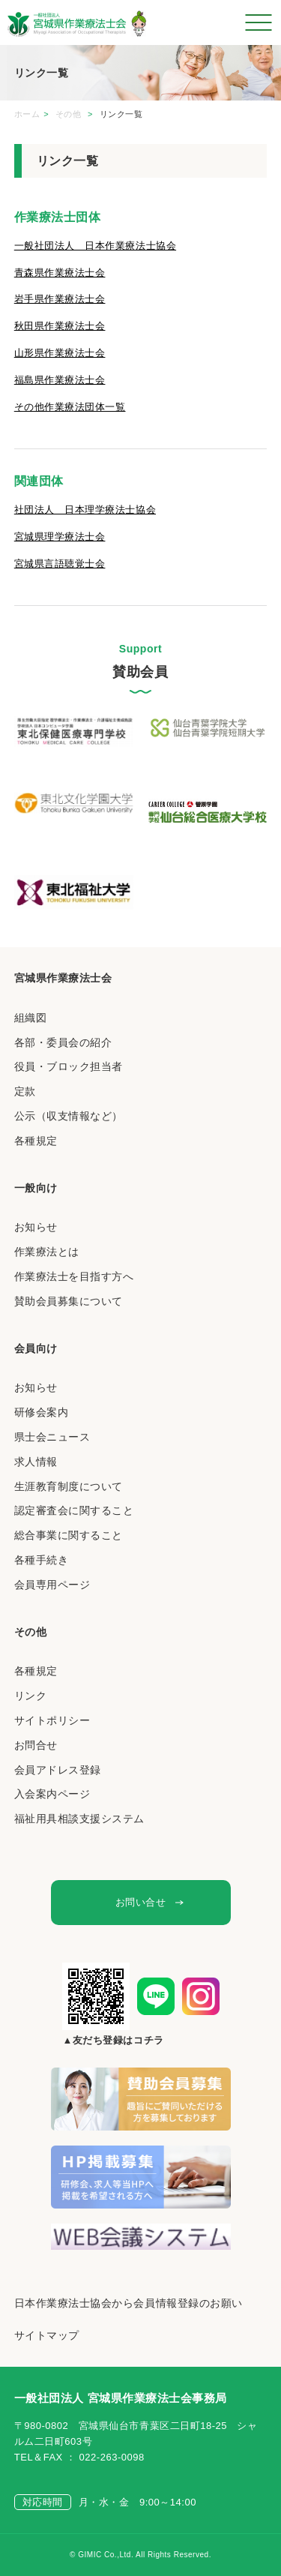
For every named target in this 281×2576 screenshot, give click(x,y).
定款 (25, 1091)
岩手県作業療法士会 (60, 298)
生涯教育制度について (68, 1486)
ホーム (27, 113)
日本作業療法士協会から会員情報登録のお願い (128, 2303)
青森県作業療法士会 (60, 272)
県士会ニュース (52, 1437)
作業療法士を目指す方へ (74, 1276)
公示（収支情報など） (68, 1116)
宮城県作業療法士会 (63, 978)
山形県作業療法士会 (60, 352)
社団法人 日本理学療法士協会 (85, 509)
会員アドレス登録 (57, 1770)
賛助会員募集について (68, 1301)
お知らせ (36, 1227)
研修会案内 (41, 1412)
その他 (69, 113)
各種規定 (36, 1141)
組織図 (30, 1018)
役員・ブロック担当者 (68, 1066)
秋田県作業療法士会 (60, 325)
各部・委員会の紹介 (63, 1042)
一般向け (36, 1188)
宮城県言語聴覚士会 (60, 563)
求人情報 (36, 1462)
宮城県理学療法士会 (60, 536)
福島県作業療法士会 (60, 379)
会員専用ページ (52, 1585)
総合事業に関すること (68, 1535)
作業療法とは (46, 1252)
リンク (30, 1696)
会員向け (36, 1348)
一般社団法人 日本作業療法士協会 (95, 245)
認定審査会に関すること (74, 1510)
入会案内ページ (52, 1794)
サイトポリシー (52, 1720)
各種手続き (41, 1560)
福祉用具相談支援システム (79, 1819)
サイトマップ (46, 2335)
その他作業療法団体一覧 (70, 406)
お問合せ (36, 1745)
